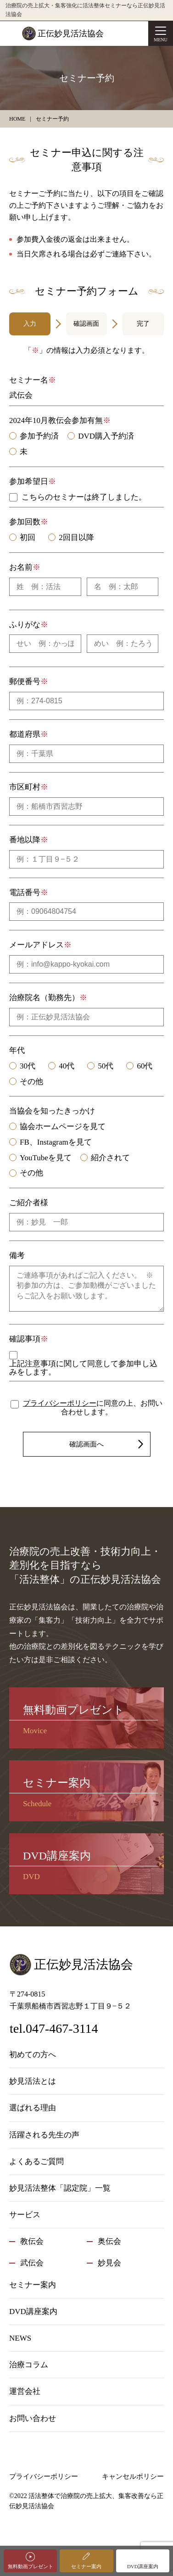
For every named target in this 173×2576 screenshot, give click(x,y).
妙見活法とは (32, 2081)
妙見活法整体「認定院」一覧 (60, 2188)
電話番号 (24, 892)
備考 (17, 1255)
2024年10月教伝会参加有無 (56, 420)
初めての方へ (32, 2054)
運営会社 (24, 2391)
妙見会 (109, 2263)
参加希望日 (28, 481)
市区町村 (24, 787)
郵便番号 (24, 681)
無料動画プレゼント (30, 2566)
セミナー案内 (86, 2566)
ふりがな (24, 624)
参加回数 (24, 521)
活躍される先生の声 (44, 2135)
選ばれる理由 (32, 2107)
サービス (24, 2214)
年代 (17, 1050)
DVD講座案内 (142, 2566)
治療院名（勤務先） (44, 997)
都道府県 (24, 734)
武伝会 (32, 2263)
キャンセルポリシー (133, 2476)
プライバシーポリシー (59, 1403)
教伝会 (32, 2241)
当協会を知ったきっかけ (52, 1111)
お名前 (21, 567)
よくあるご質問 (36, 2161)
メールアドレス (36, 944)
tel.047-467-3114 (54, 2028)
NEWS (20, 2338)
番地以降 (24, 839)
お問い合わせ (32, 2418)
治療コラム (28, 2364)
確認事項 (24, 1339)
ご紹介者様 (28, 1202)
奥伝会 (109, 2241)
